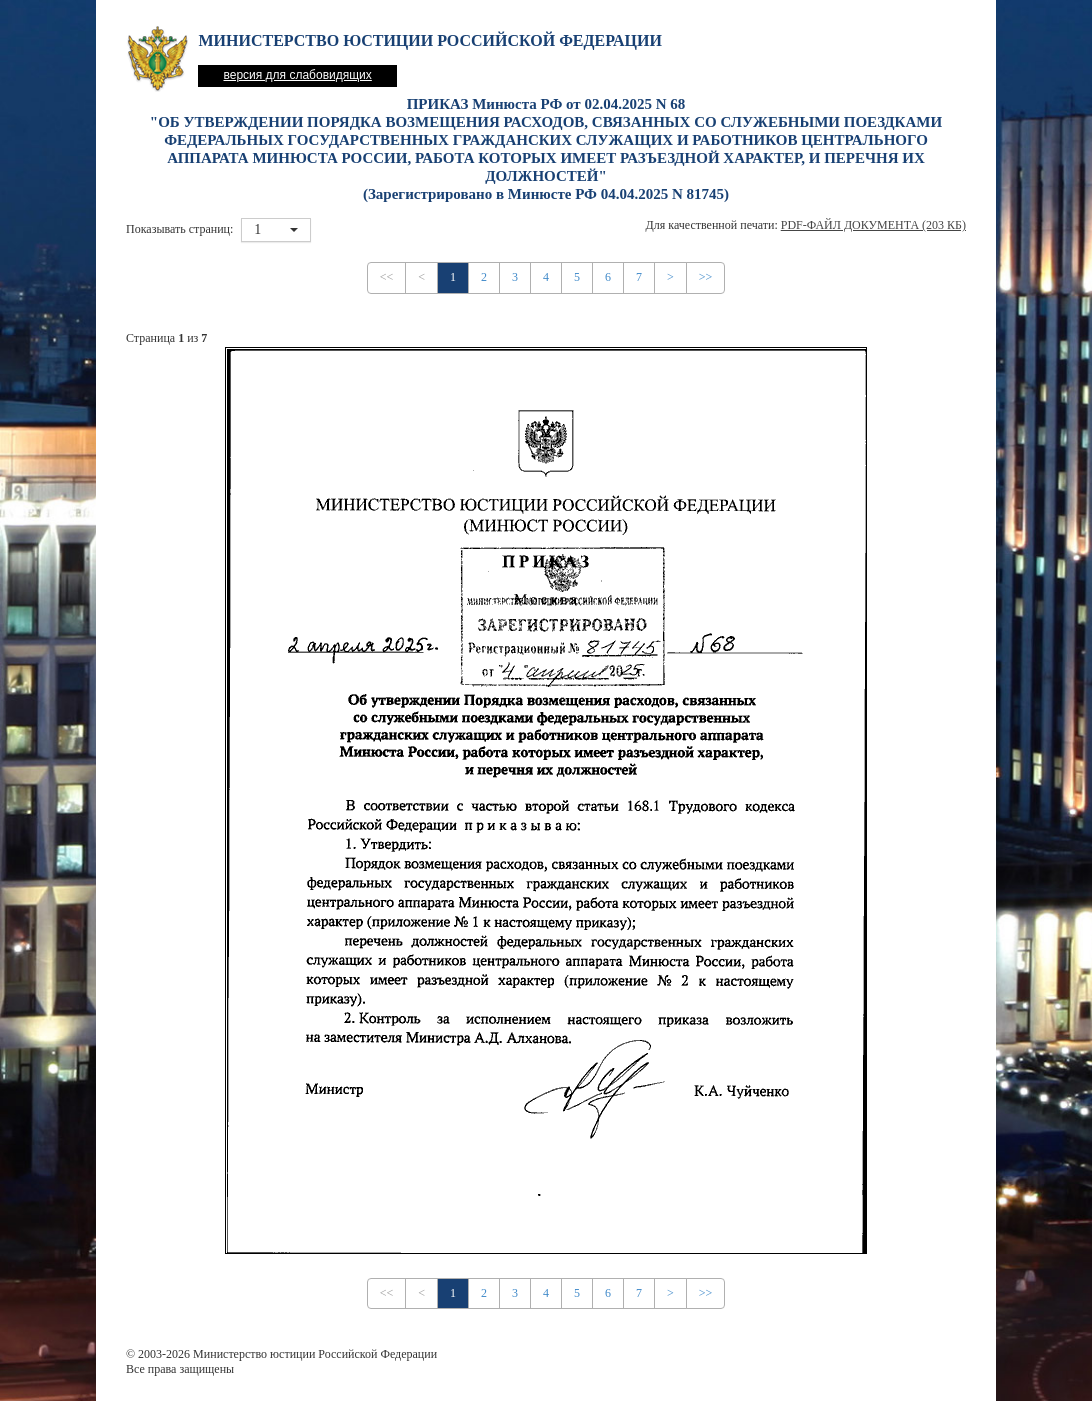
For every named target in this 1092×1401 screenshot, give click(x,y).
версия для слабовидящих (297, 75)
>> (706, 277)
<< (387, 277)
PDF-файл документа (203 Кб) (873, 225)
